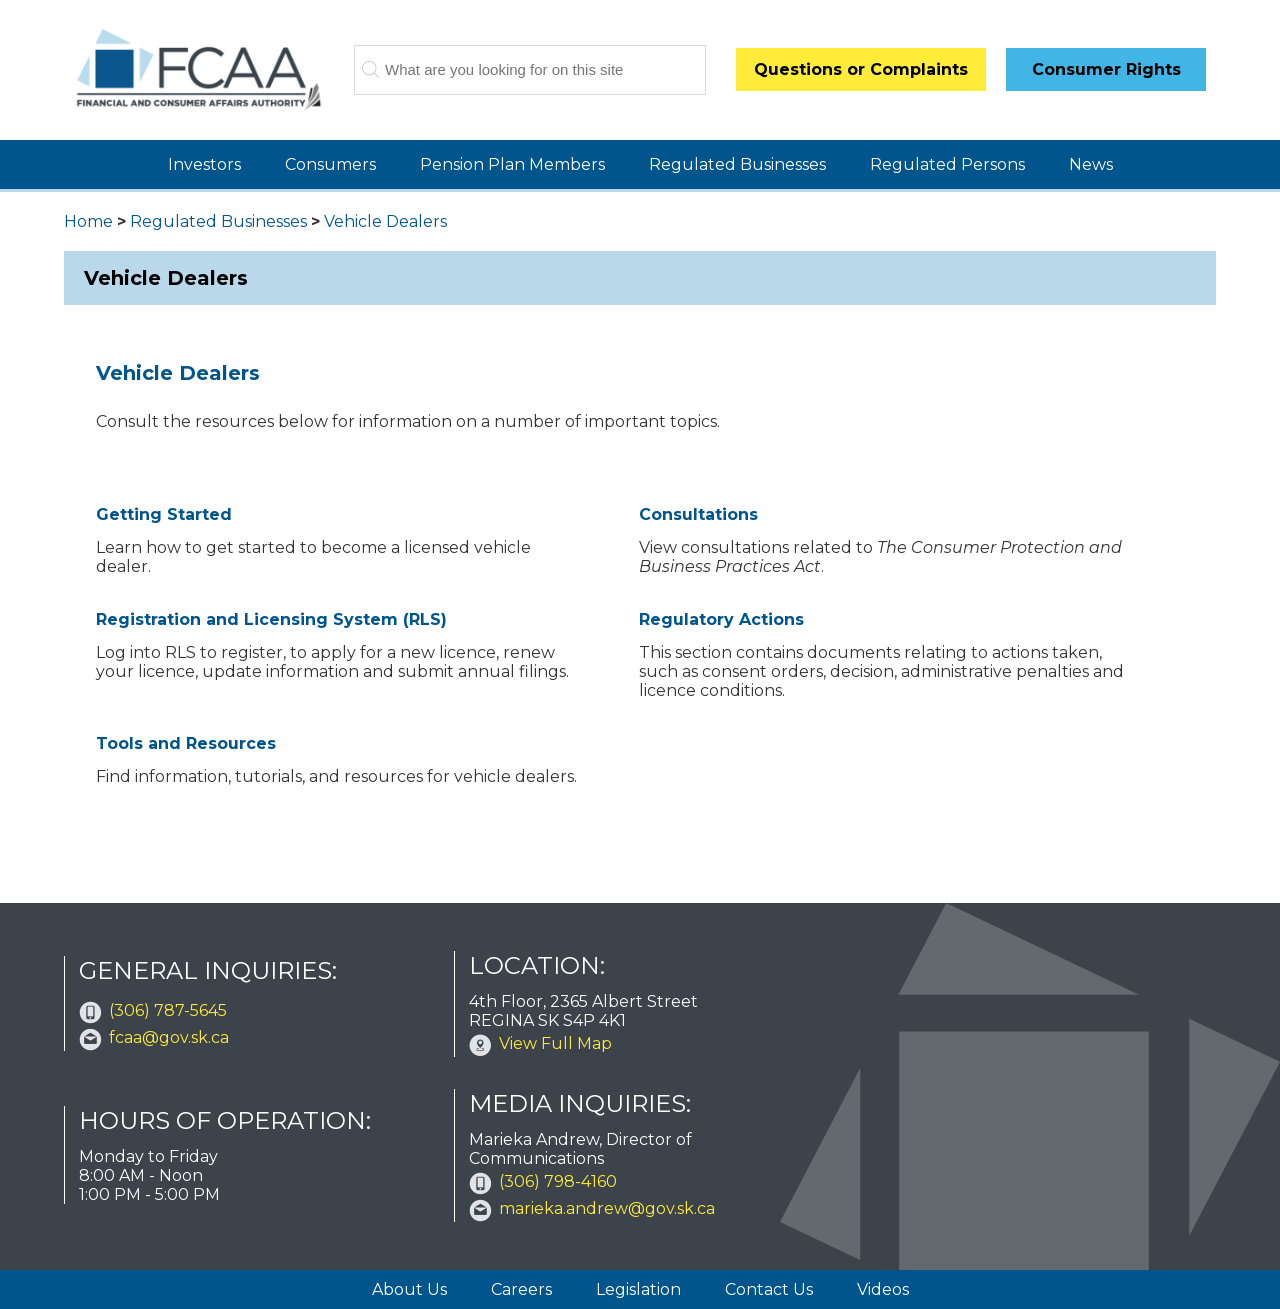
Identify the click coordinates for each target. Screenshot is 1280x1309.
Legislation (638, 1289)
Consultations (698, 514)
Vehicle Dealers (385, 221)
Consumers (330, 164)
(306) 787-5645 (168, 1010)
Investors (204, 164)
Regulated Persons (947, 164)
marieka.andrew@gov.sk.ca (607, 1208)
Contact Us (769, 1289)
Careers (521, 1289)
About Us (409, 1289)
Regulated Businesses (737, 164)
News (1091, 164)
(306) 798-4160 (558, 1181)
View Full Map (555, 1043)
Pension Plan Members (512, 164)
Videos (883, 1289)
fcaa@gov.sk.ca (169, 1037)
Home (88, 221)
